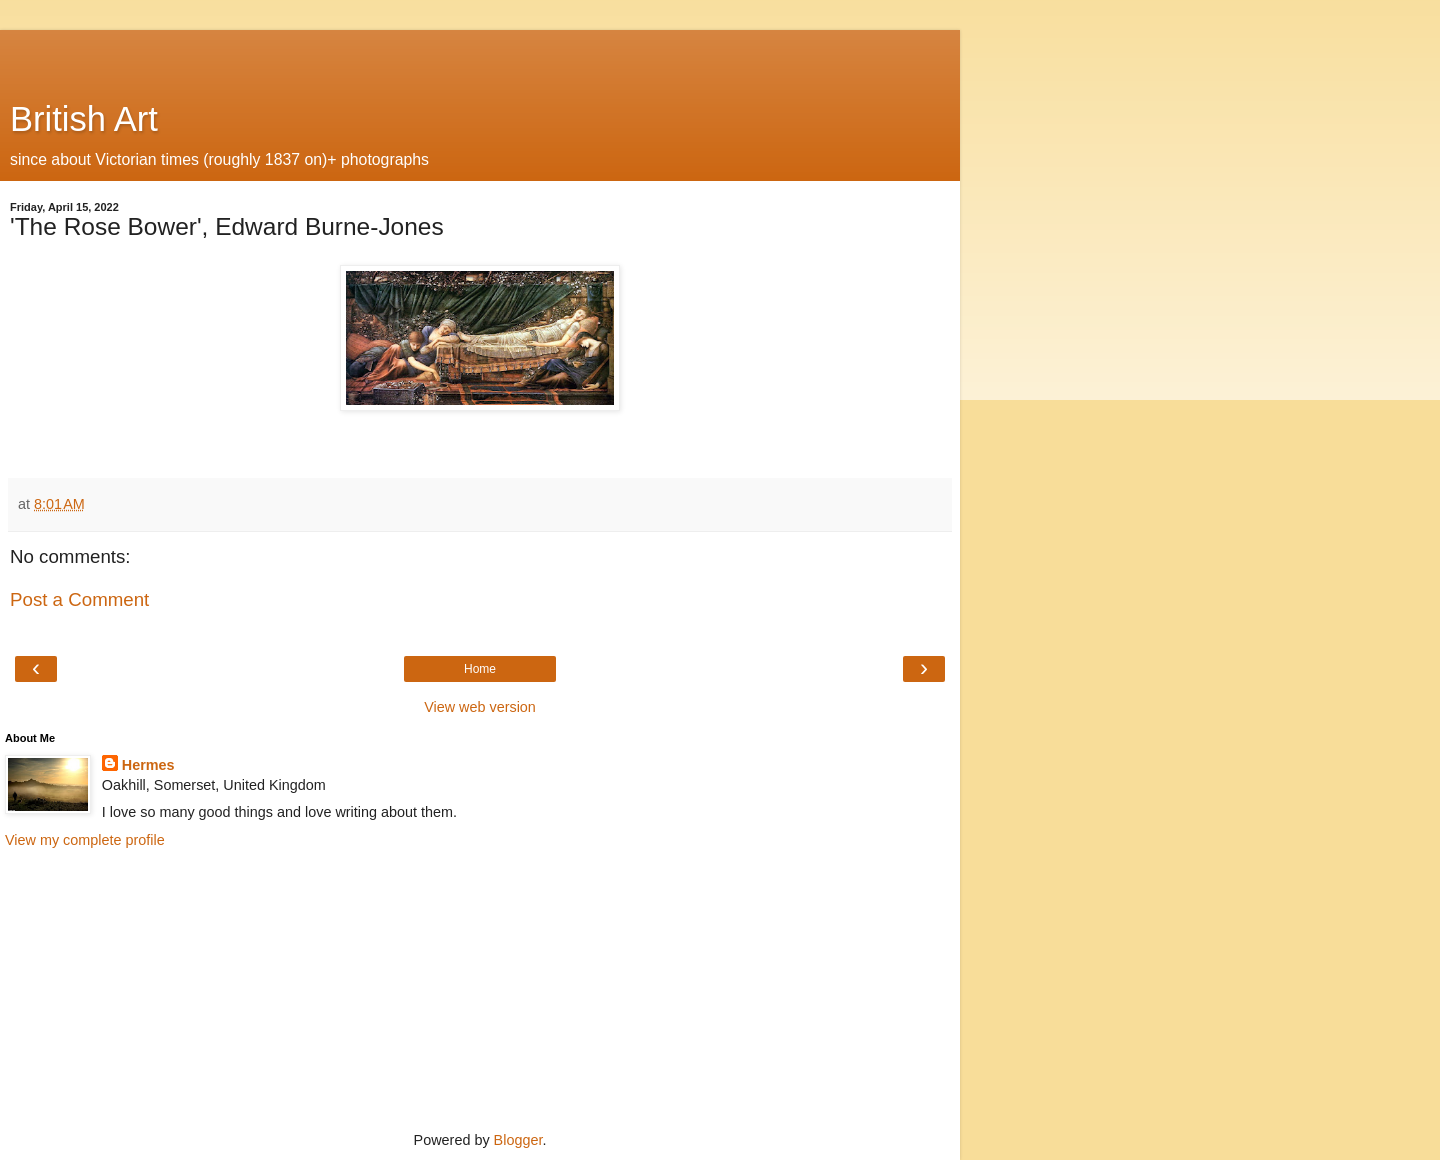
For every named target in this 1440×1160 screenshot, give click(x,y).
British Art (84, 119)
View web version (480, 707)
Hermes (148, 765)
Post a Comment (79, 599)
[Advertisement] (480, 55)
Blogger (518, 1140)
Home (480, 669)
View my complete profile (85, 840)
